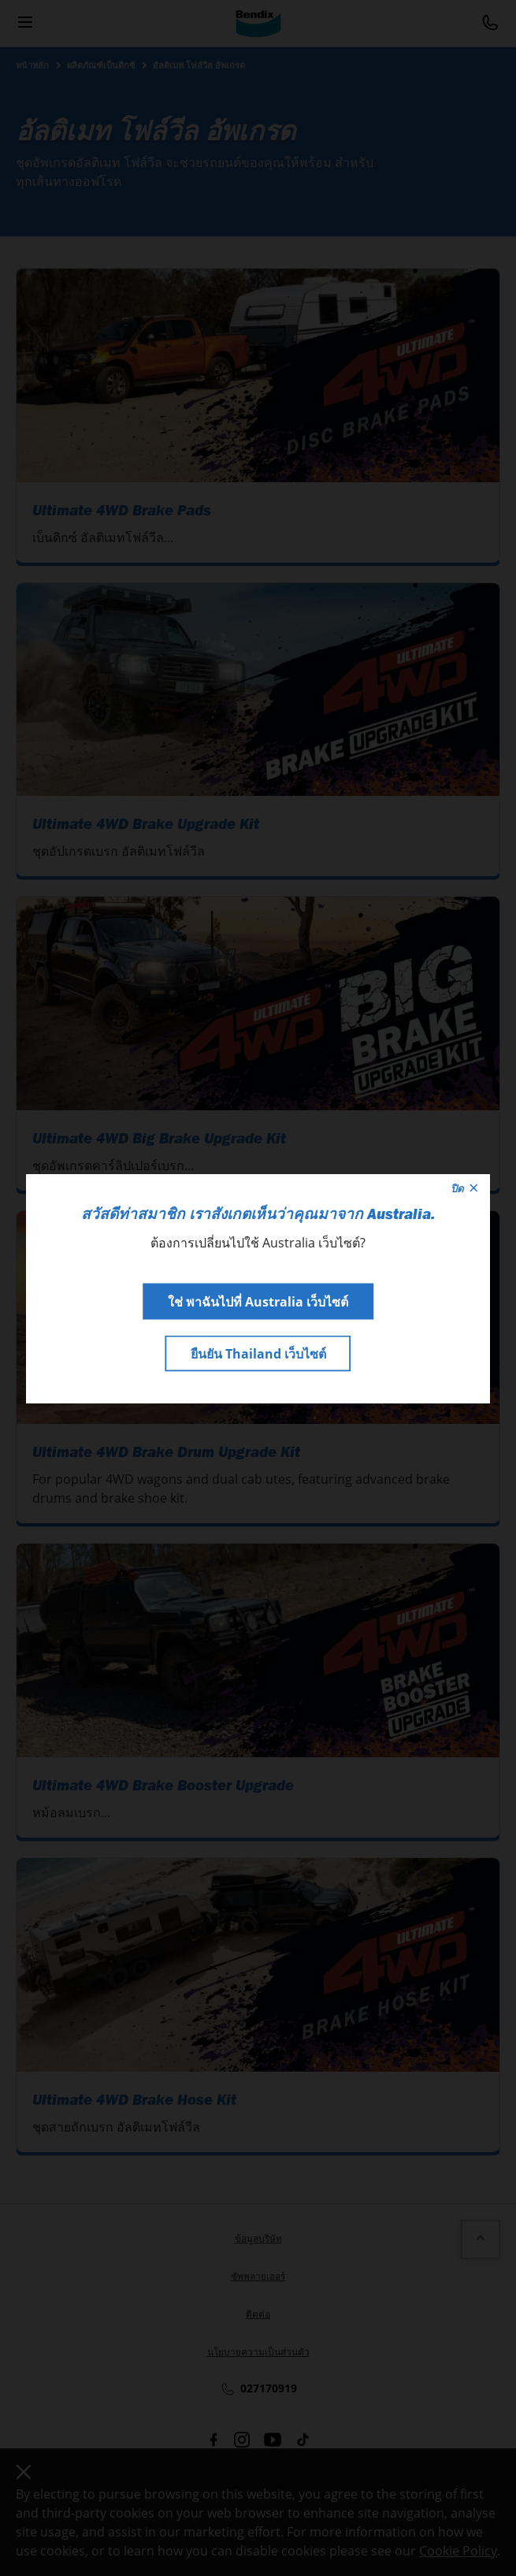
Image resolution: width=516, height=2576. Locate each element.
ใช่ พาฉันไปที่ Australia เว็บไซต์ (258, 1301)
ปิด (464, 1187)
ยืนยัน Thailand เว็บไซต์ (258, 1353)
